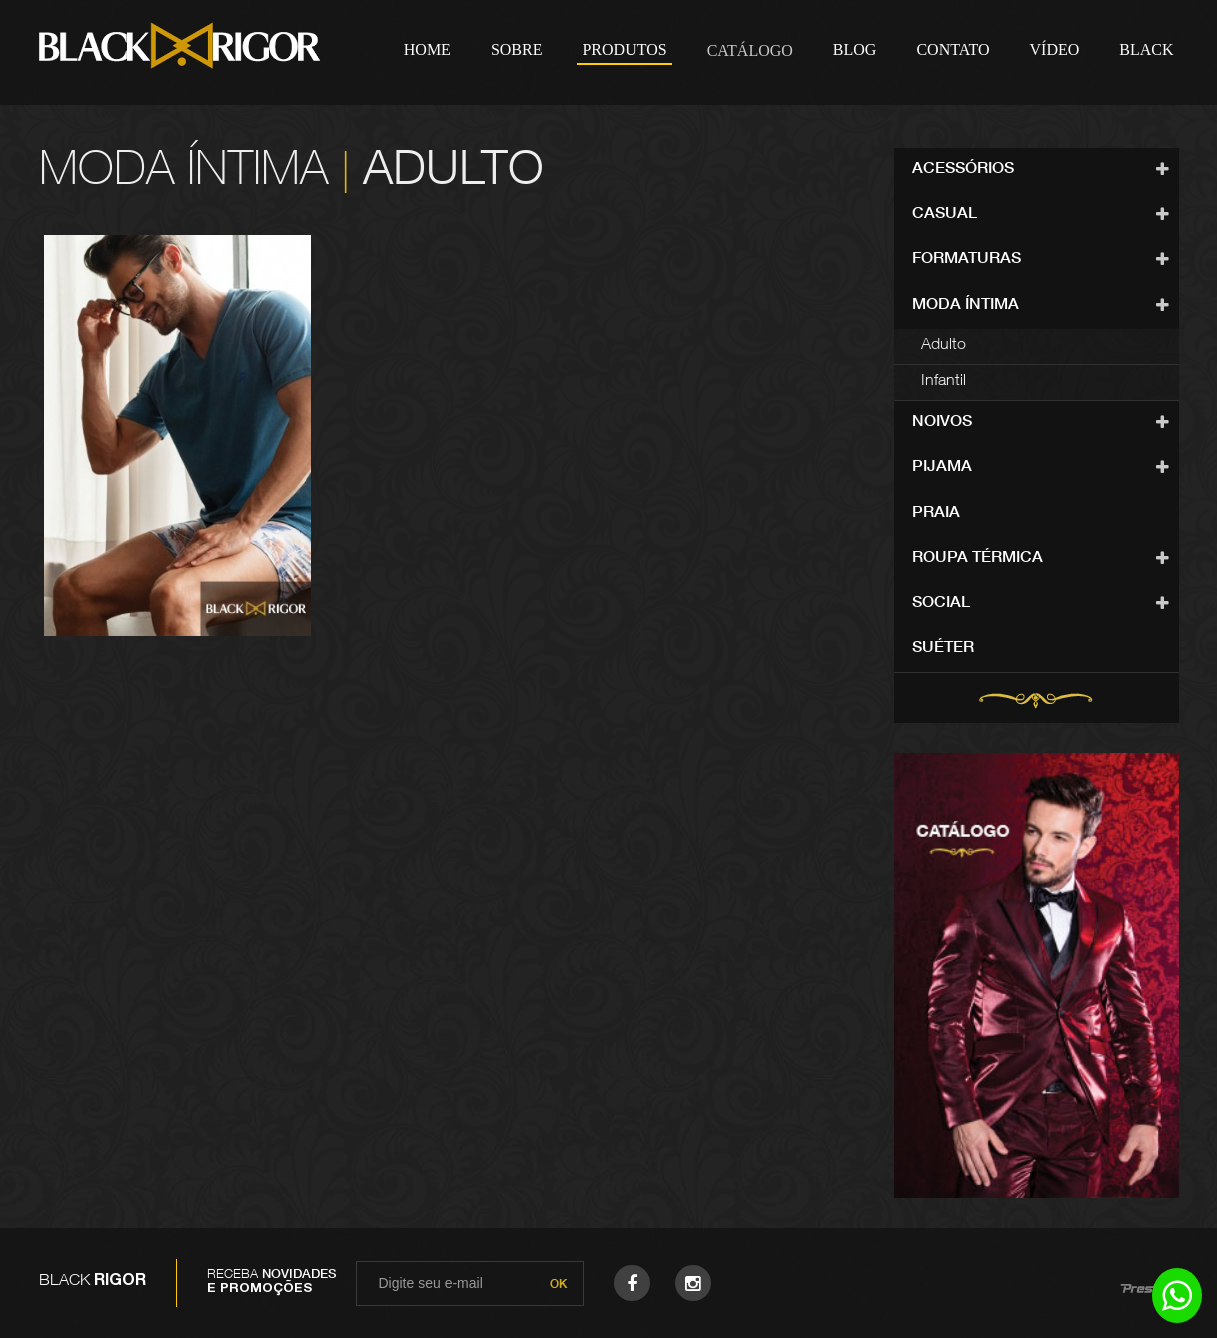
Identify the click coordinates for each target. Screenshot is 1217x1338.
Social (941, 604)
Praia (936, 514)
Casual (944, 215)
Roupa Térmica (977, 559)
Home (427, 49)
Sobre (517, 49)
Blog (855, 49)
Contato (952, 49)
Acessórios (963, 170)
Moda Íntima (965, 306)
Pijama (942, 468)
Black (1146, 49)
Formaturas (966, 260)
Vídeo (1055, 49)
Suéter (943, 649)
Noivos (942, 423)
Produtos (624, 49)
